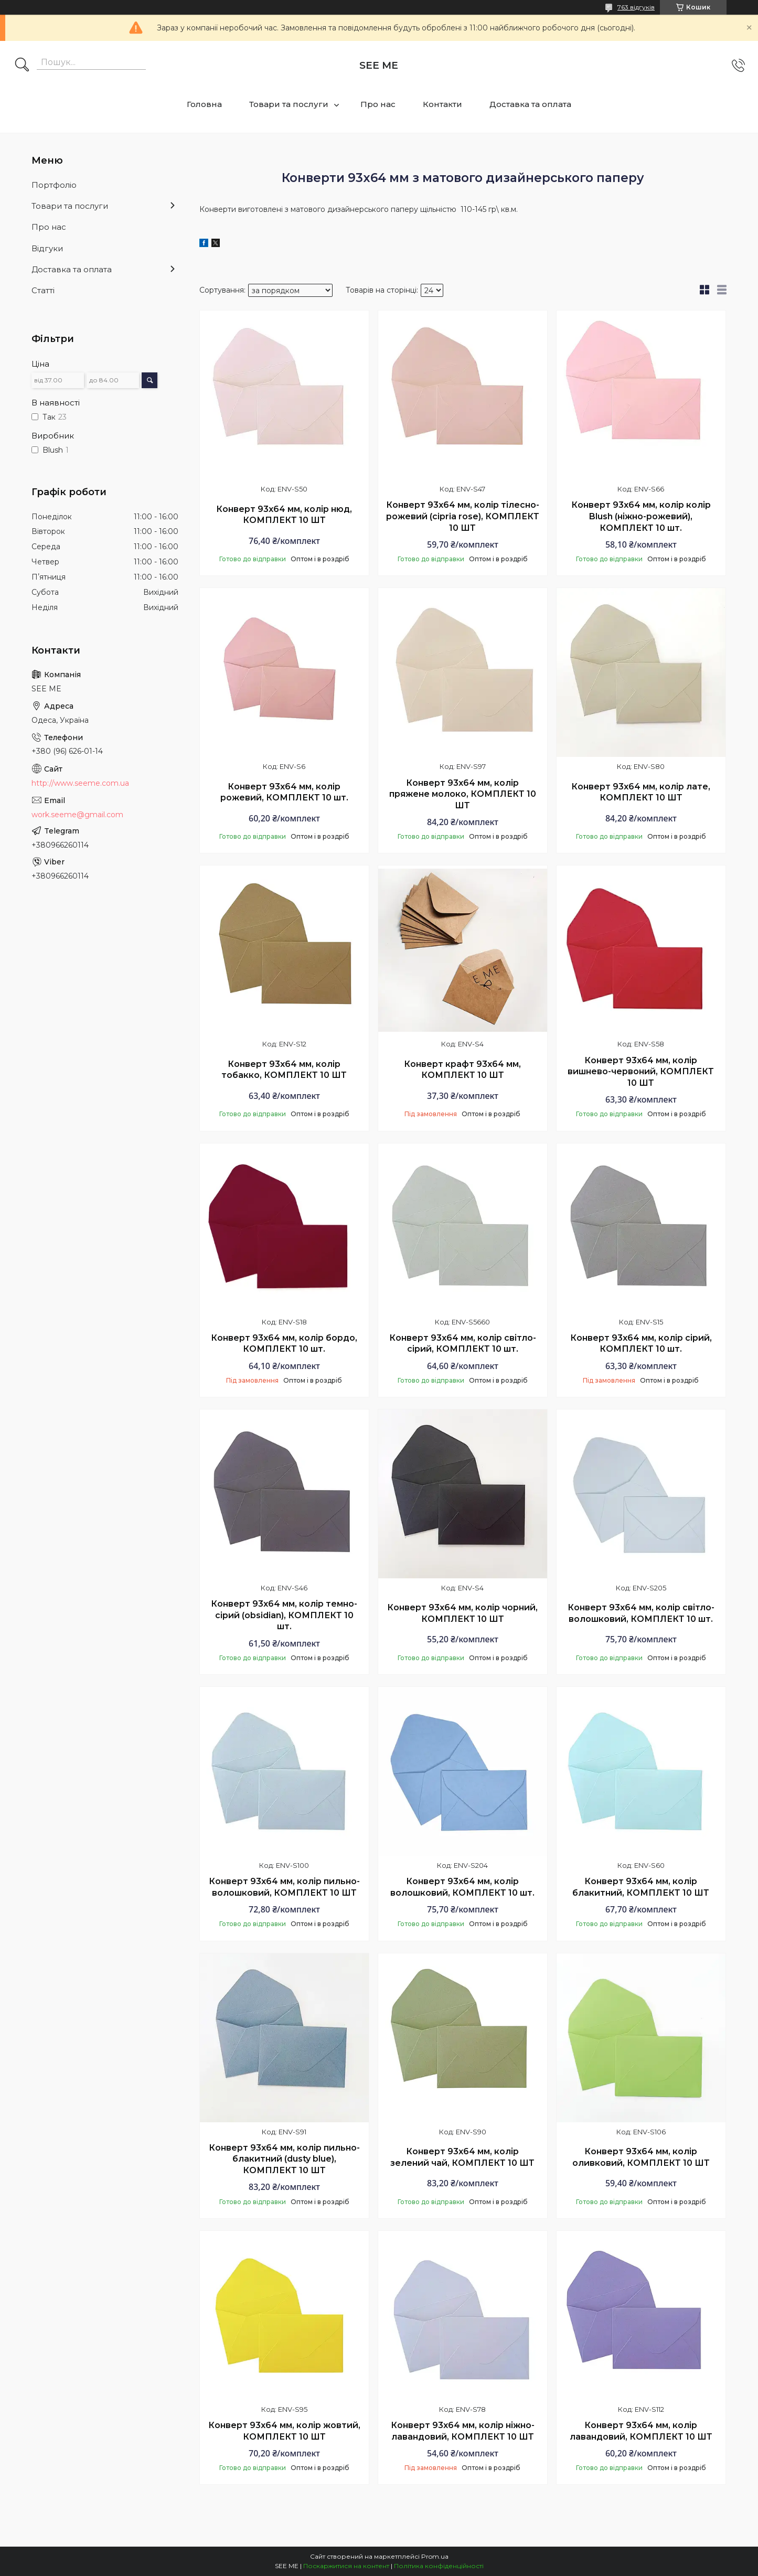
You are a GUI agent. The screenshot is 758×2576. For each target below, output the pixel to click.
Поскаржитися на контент (346, 2566)
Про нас (378, 104)
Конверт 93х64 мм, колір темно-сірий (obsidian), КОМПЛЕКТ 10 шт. (284, 1615)
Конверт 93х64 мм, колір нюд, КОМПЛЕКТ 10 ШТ (284, 515)
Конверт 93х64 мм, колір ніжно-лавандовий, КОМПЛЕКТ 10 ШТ (463, 2431)
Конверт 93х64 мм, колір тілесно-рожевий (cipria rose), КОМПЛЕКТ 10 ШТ (462, 516)
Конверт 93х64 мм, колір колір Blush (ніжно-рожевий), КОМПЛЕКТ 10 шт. (641, 516)
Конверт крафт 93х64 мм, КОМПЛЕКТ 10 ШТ (462, 1070)
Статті (43, 290)
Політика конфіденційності (439, 2566)
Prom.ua (435, 2556)
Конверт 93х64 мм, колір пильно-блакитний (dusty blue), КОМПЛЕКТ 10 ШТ (284, 2159)
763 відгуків (636, 7)
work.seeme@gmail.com (77, 814)
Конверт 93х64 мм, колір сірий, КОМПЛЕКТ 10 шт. (641, 1343)
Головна (204, 104)
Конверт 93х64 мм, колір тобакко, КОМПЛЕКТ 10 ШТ (284, 1070)
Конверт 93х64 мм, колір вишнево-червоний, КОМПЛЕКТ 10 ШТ (641, 1071)
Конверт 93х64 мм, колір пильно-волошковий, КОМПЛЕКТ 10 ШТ (284, 1887)
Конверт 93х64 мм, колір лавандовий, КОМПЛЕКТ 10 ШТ (641, 2431)
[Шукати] (22, 66)
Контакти (442, 104)
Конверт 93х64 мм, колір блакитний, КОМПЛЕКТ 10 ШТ (640, 1887)
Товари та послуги (288, 104)
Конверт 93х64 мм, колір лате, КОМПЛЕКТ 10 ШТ (640, 792)
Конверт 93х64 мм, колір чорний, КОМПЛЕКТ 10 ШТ (462, 1613)
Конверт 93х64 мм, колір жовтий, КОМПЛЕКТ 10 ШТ (284, 2431)
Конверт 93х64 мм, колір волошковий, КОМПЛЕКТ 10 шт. (462, 1887)
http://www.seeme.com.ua (80, 783)
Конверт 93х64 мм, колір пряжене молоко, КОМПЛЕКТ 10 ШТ (462, 794)
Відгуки (47, 248)
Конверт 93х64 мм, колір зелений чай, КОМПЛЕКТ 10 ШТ (462, 2157)
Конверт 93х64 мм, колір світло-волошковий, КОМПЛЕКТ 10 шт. (641, 1613)
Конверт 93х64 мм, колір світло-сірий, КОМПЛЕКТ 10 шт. (462, 1343)
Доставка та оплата (530, 104)
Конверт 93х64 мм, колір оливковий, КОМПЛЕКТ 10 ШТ (641, 2157)
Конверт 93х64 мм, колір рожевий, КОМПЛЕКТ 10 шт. (284, 792)
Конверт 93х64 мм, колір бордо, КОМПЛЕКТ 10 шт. (284, 1343)
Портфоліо (54, 185)
